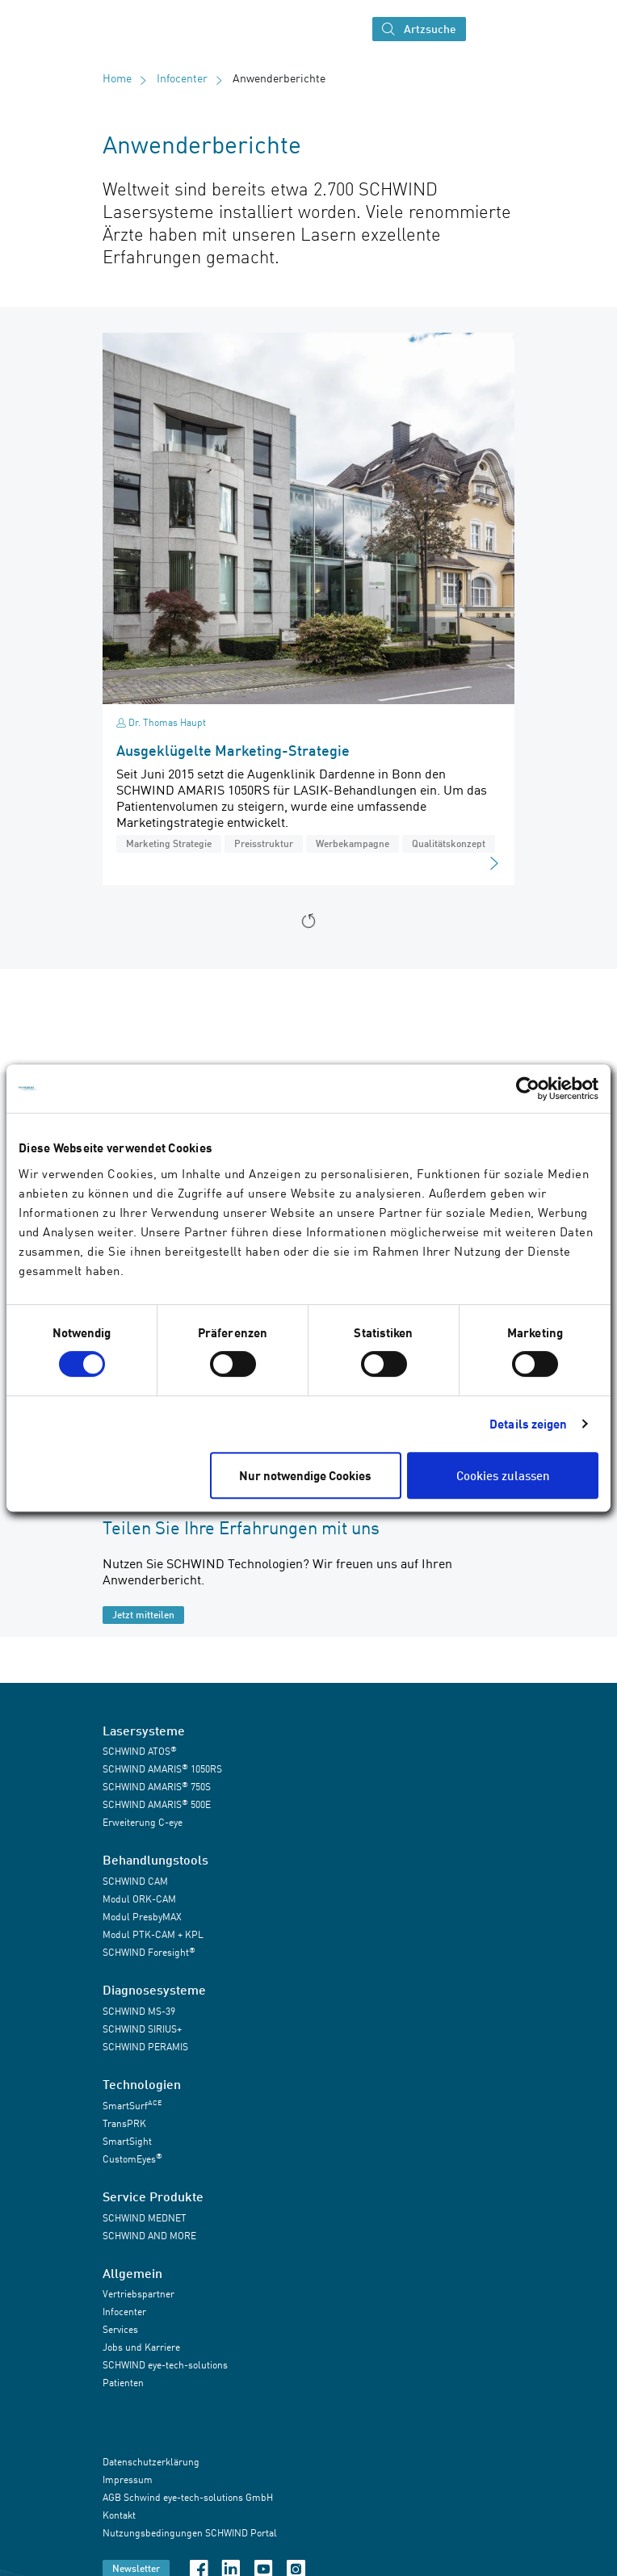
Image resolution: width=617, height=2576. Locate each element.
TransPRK (124, 2123)
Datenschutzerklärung (151, 2462)
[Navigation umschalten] (488, 29)
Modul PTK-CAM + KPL (153, 1934)
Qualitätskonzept (448, 843)
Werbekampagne (352, 843)
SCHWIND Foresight (149, 1952)
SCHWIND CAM (135, 1881)
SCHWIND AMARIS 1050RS (162, 1769)
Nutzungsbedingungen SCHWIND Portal (190, 2534)
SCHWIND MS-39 (139, 2011)
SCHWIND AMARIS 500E (157, 1804)
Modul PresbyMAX (142, 1917)
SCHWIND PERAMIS (145, 2047)
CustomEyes (132, 2158)
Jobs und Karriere (141, 2347)
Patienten (123, 2383)
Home (117, 78)
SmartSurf (132, 2105)
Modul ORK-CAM (139, 1899)
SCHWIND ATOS (140, 1751)
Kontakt (119, 2516)
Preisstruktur (263, 843)
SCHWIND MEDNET (145, 2218)
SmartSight (127, 2141)
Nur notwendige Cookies (305, 1475)
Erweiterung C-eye (143, 1822)
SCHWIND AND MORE (149, 2236)
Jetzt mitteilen (143, 1615)
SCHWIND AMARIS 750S (157, 1787)
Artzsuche (419, 29)
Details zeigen (528, 1423)
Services (120, 2329)
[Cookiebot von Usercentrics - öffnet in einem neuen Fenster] (527, 1088)
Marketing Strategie (169, 843)
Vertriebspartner (138, 2294)
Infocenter (182, 78)
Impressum (128, 2480)
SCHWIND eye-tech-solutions (165, 2365)
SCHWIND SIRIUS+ (142, 2029)
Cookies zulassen (503, 1475)
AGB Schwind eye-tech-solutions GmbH (188, 2498)
